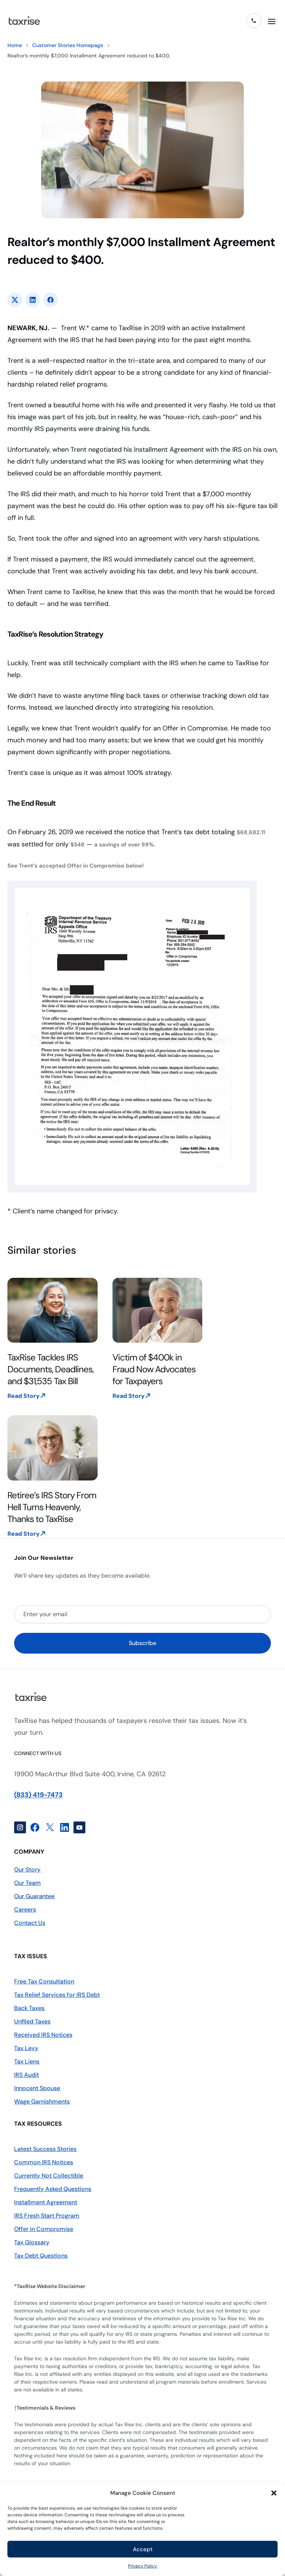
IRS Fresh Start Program (46, 2215)
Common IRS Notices (43, 2162)
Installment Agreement (45, 2202)
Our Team (27, 1883)
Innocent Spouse (37, 2088)
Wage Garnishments (42, 2101)
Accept (143, 2549)
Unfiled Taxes (32, 2021)
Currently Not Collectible (48, 2175)
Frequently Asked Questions (52, 2189)
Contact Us (29, 1923)
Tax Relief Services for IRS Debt (57, 1995)
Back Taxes (29, 2008)
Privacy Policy (142, 2566)
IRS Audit (26, 2075)
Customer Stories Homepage (67, 45)
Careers (25, 1909)
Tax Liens (26, 2061)
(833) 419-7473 (38, 1794)
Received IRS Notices (43, 2035)
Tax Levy (26, 2048)
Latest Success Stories (45, 2149)
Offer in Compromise (43, 2229)
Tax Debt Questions (41, 2256)
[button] (274, 2493)
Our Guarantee (34, 1896)
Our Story (27, 1869)
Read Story (23, 1396)
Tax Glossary (31, 2242)
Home (14, 45)
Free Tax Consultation (44, 1981)
